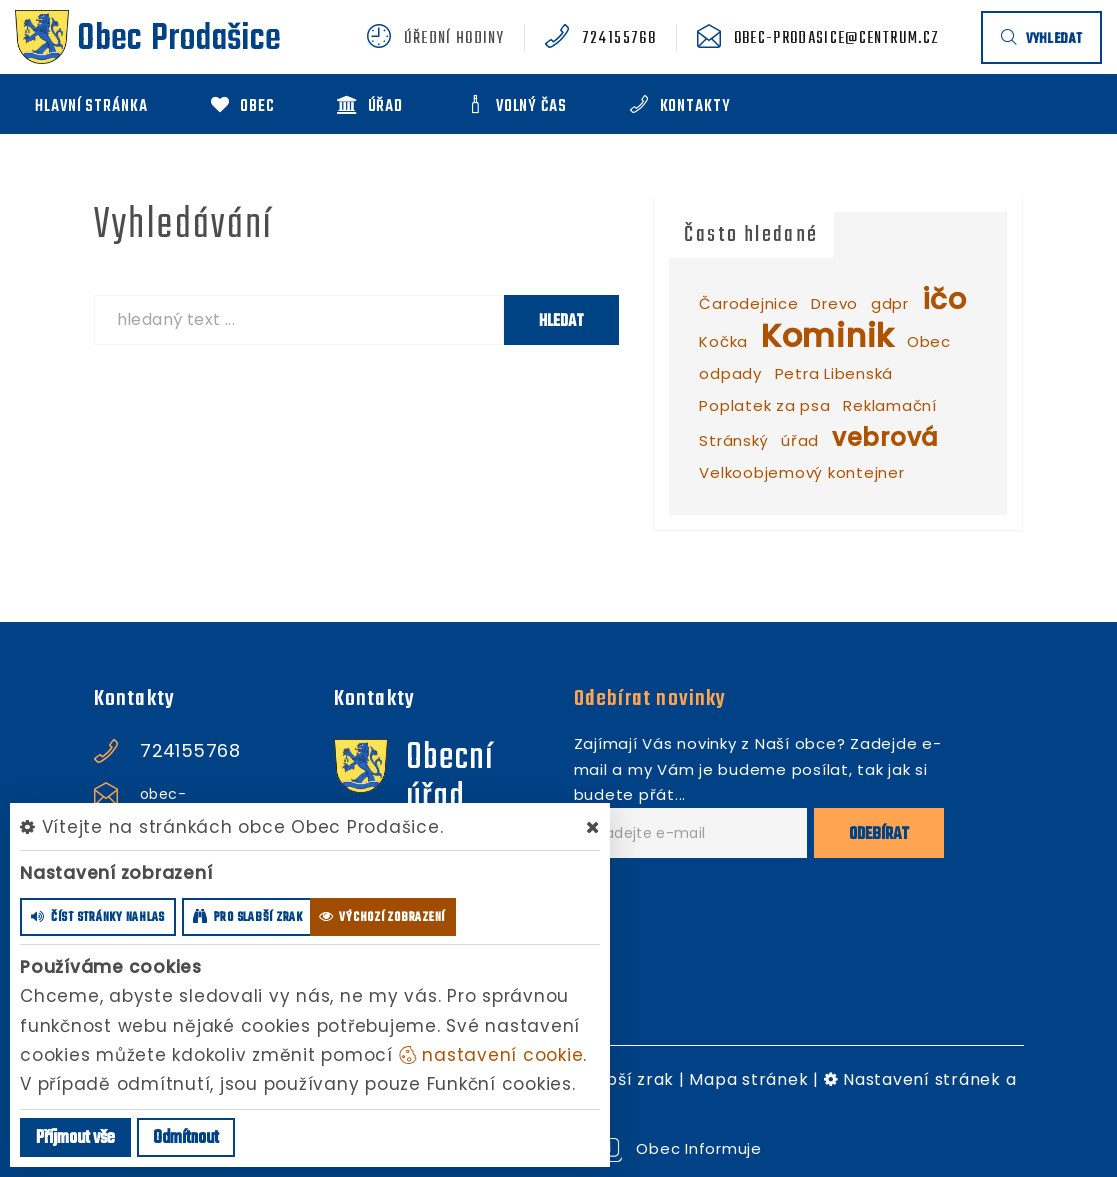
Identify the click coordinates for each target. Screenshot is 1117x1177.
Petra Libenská (834, 373)
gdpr (890, 303)
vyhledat (1041, 39)
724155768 (619, 39)
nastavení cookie (491, 1055)
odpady (730, 373)
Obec (929, 341)
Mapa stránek (748, 1079)
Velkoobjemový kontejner (801, 472)
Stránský (733, 440)
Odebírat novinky (650, 699)
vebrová (885, 437)
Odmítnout (186, 1138)
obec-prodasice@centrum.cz (837, 39)
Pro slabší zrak (611, 1079)
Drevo (834, 303)
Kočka (723, 341)
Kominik (827, 335)
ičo (944, 299)
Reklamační (890, 405)
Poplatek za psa (764, 405)
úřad (800, 440)
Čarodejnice (748, 303)
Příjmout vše (75, 1138)
